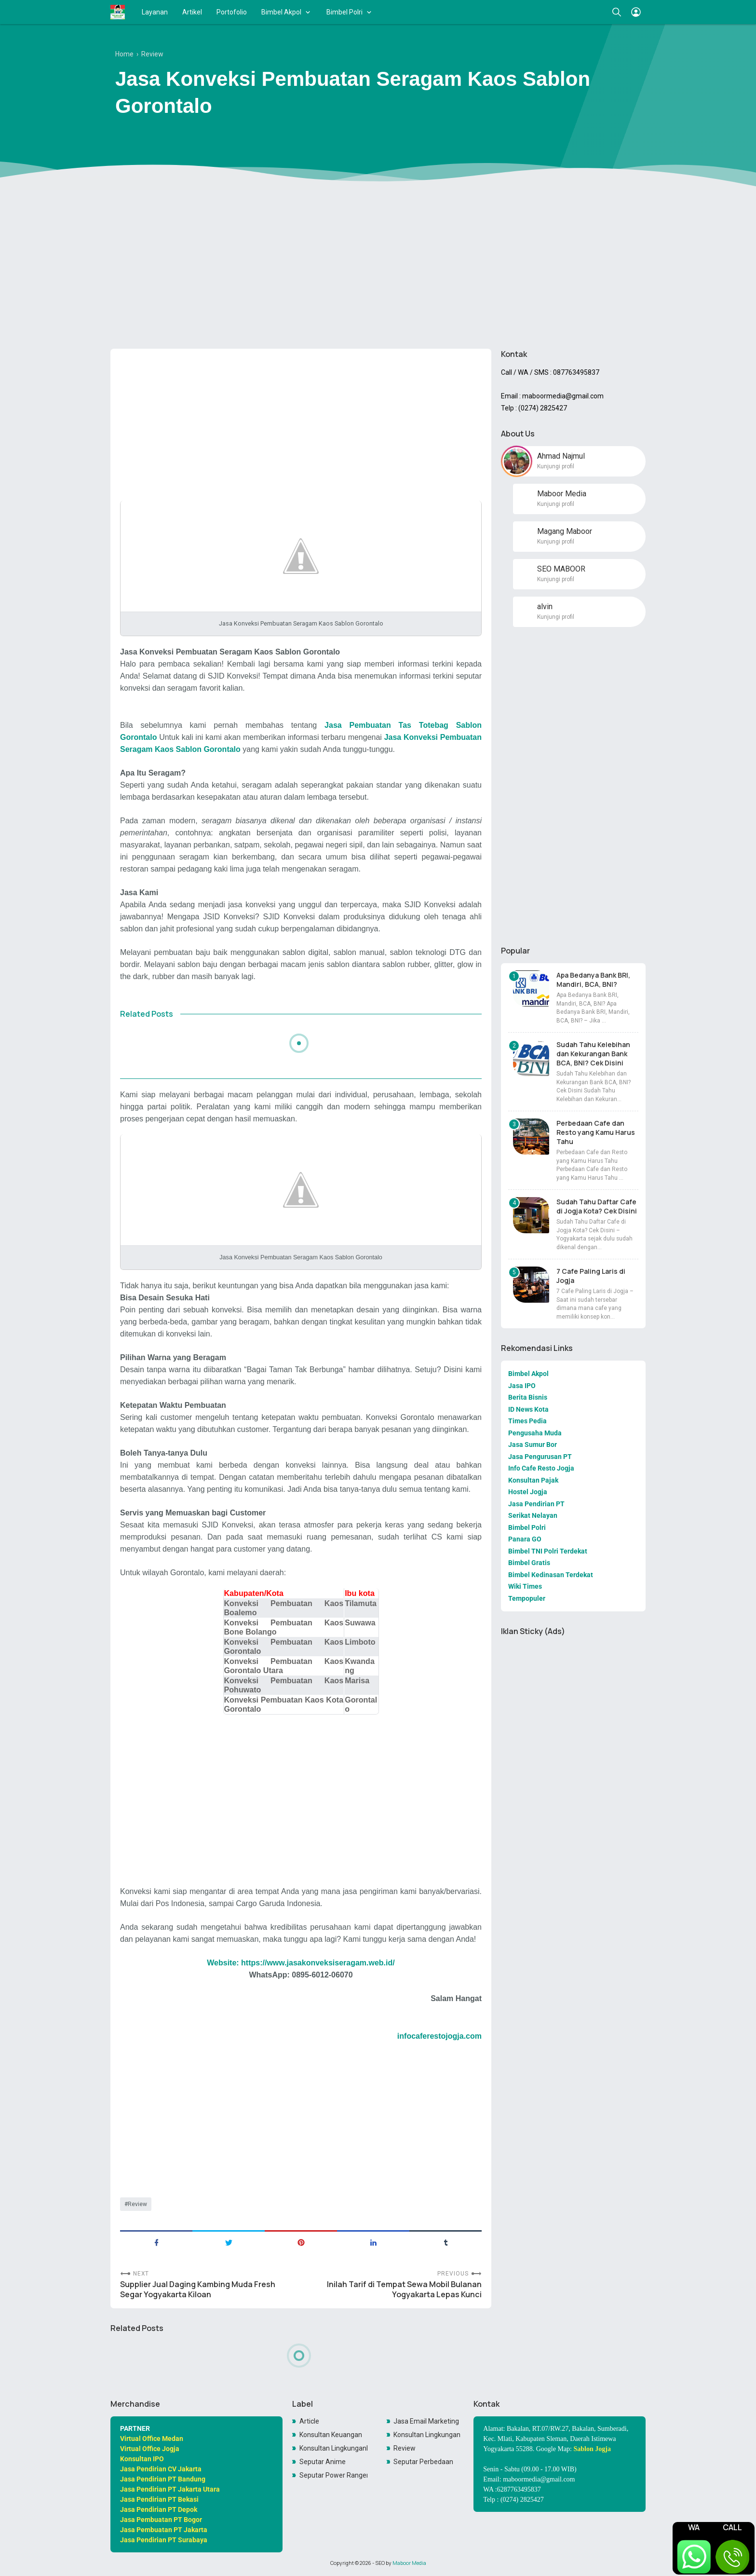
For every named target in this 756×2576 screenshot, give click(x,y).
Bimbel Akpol (281, 12)
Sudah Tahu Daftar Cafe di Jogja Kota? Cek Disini (596, 1206)
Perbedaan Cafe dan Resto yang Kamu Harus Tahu (595, 1132)
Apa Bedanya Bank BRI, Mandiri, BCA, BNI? (593, 979)
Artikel (192, 12)
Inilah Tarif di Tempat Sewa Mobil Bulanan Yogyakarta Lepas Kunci (404, 2289)
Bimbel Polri (344, 12)
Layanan (155, 12)
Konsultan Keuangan (330, 2435)
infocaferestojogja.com (439, 2036)
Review (137, 2204)
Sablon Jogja (592, 2449)
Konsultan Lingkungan (426, 2435)
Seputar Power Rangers (333, 2475)
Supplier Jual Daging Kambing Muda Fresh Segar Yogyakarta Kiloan (197, 2289)
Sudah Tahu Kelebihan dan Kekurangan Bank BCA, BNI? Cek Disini (593, 1053)
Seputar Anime (322, 2462)
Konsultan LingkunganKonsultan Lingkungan (333, 2448)
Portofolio (231, 12)
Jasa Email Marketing (426, 2421)
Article (309, 2421)
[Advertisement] (378, 266)
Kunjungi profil (555, 466)
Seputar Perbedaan (423, 2462)
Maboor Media (409, 2563)
